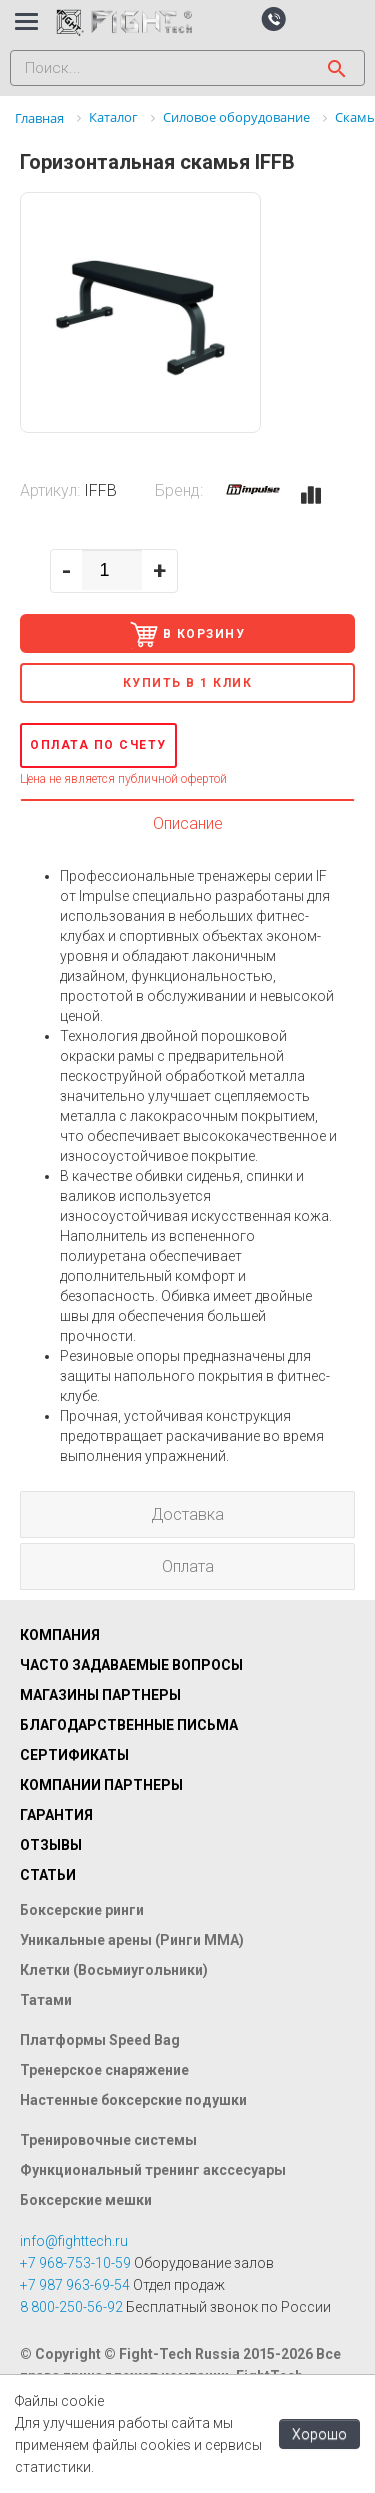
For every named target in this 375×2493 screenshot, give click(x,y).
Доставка (187, 1514)
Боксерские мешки (86, 2200)
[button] (273, 18)
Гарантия (56, 1815)
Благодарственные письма (129, 1725)
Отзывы (51, 1845)
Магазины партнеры (100, 1695)
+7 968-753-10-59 (75, 2263)
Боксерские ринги (82, 1910)
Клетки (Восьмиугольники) (114, 1970)
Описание (188, 823)
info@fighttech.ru (74, 2241)
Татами (46, 2000)
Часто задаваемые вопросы (131, 1665)
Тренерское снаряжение (104, 2070)
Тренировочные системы (108, 2140)
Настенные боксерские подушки (133, 2100)
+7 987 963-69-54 (75, 2285)
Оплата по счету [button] (98, 745)
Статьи (48, 1875)
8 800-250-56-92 (71, 2307)
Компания (60, 1635)
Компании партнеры (101, 1785)
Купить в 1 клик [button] (188, 683)
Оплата (188, 1566)
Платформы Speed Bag (100, 2040)
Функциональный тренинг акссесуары (153, 2170)
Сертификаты (74, 1755)
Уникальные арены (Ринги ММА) (132, 1940)
